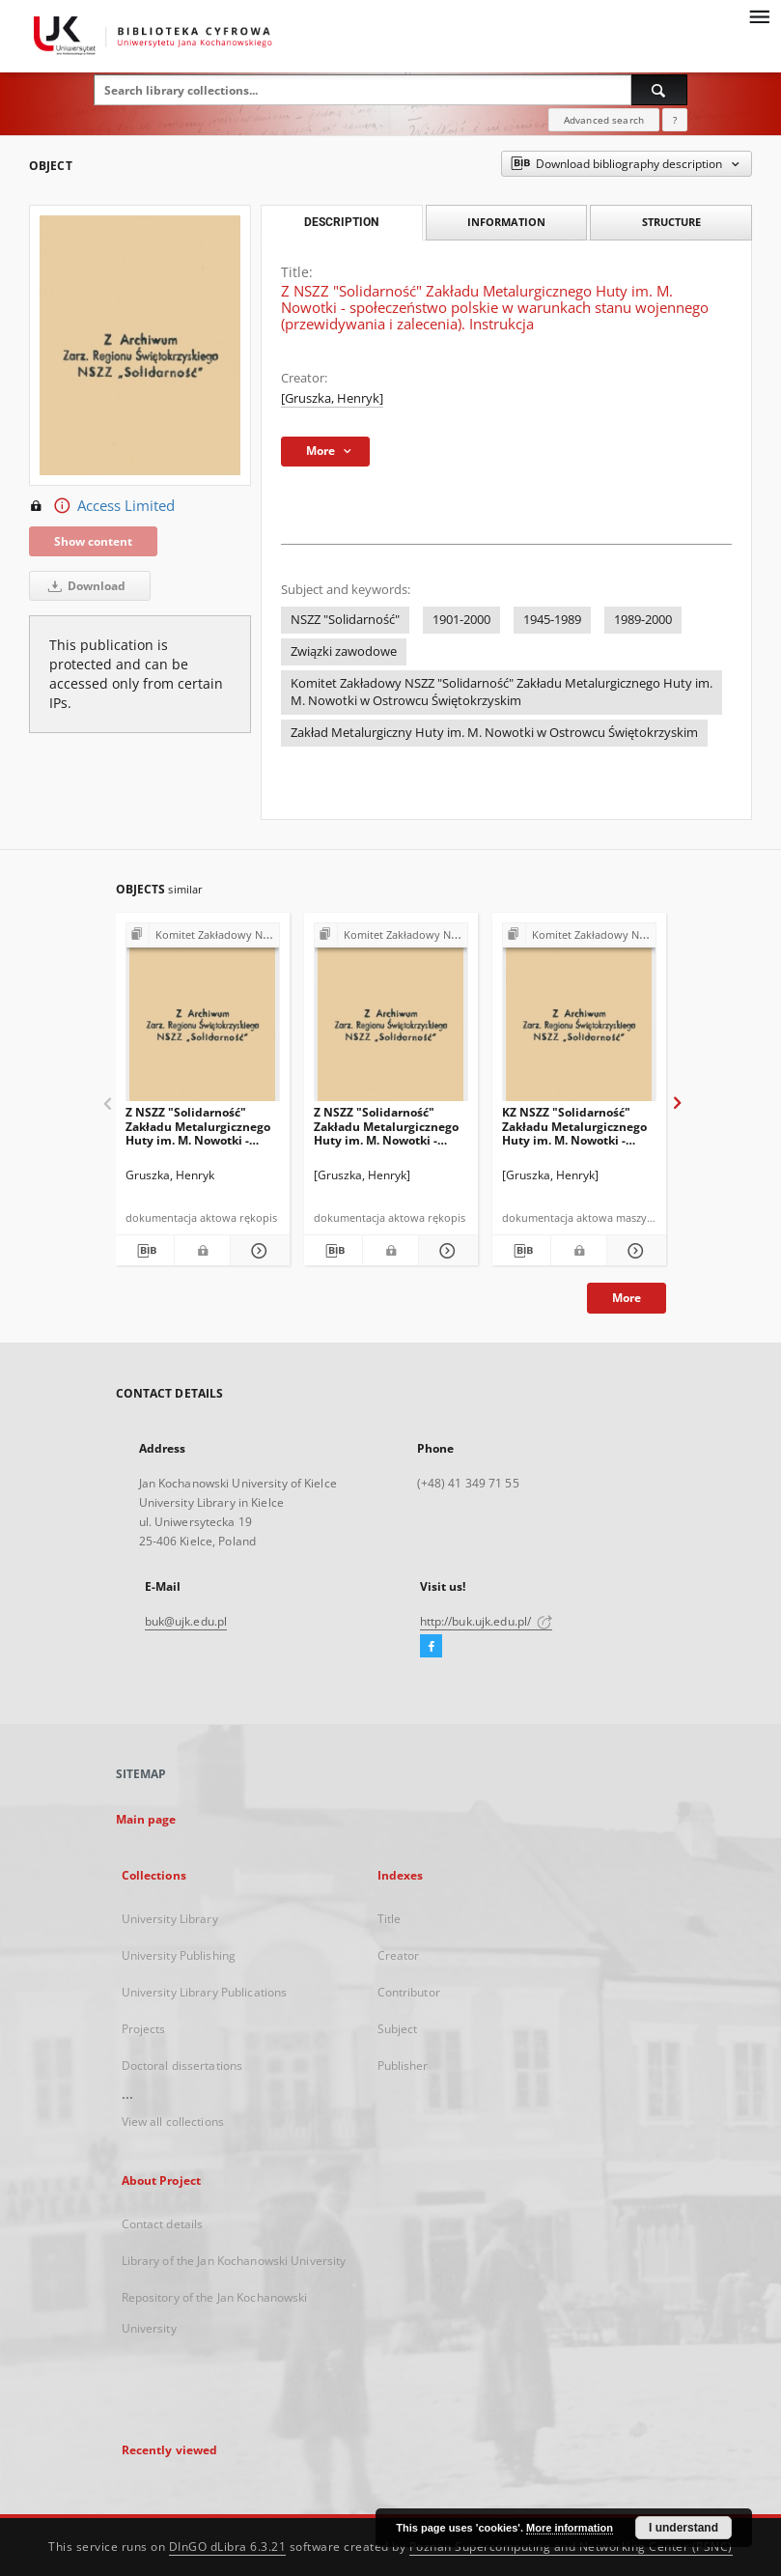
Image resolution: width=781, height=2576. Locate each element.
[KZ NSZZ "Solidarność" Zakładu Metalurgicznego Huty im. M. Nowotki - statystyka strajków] (579, 1017)
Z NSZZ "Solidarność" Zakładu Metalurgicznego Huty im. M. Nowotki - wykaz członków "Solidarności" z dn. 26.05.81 (386, 1125)
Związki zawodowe (344, 651)
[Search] (659, 89)
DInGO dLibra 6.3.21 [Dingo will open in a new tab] (228, 2546)
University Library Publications (205, 1992)
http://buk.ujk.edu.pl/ (486, 1621)
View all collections (173, 2121)
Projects (144, 2029)
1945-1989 (552, 619)
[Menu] (758, 15)
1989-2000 (643, 619)
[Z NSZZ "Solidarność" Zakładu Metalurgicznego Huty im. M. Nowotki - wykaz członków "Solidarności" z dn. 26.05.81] (391, 1017)
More (626, 1297)
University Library (170, 1919)
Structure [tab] (671, 221)
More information (569, 2528)
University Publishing (179, 1955)
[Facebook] (431, 1647)
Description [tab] (341, 222)
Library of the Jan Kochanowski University (234, 2260)
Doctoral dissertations (182, 2065)
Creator (398, 1955)
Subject (397, 2029)
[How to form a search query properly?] (674, 119)
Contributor (408, 1992)
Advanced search (604, 120)
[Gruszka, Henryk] (332, 398)
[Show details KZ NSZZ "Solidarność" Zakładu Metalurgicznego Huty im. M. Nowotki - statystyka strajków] (633, 1250)
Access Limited (102, 506)
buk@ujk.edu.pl (186, 1621)
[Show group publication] (202, 935)
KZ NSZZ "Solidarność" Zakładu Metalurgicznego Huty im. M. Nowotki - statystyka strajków (574, 1125)
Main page (146, 1819)
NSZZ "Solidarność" (345, 619)
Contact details (163, 2224)
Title (389, 1919)
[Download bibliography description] (145, 1250)
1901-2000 (461, 619)
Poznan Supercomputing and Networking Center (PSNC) (571, 2546)
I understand (683, 2527)
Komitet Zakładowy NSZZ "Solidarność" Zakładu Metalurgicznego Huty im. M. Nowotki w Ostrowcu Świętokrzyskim (501, 692)
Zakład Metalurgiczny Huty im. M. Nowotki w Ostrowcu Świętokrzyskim (494, 732)
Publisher (403, 2065)
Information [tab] (506, 221)
